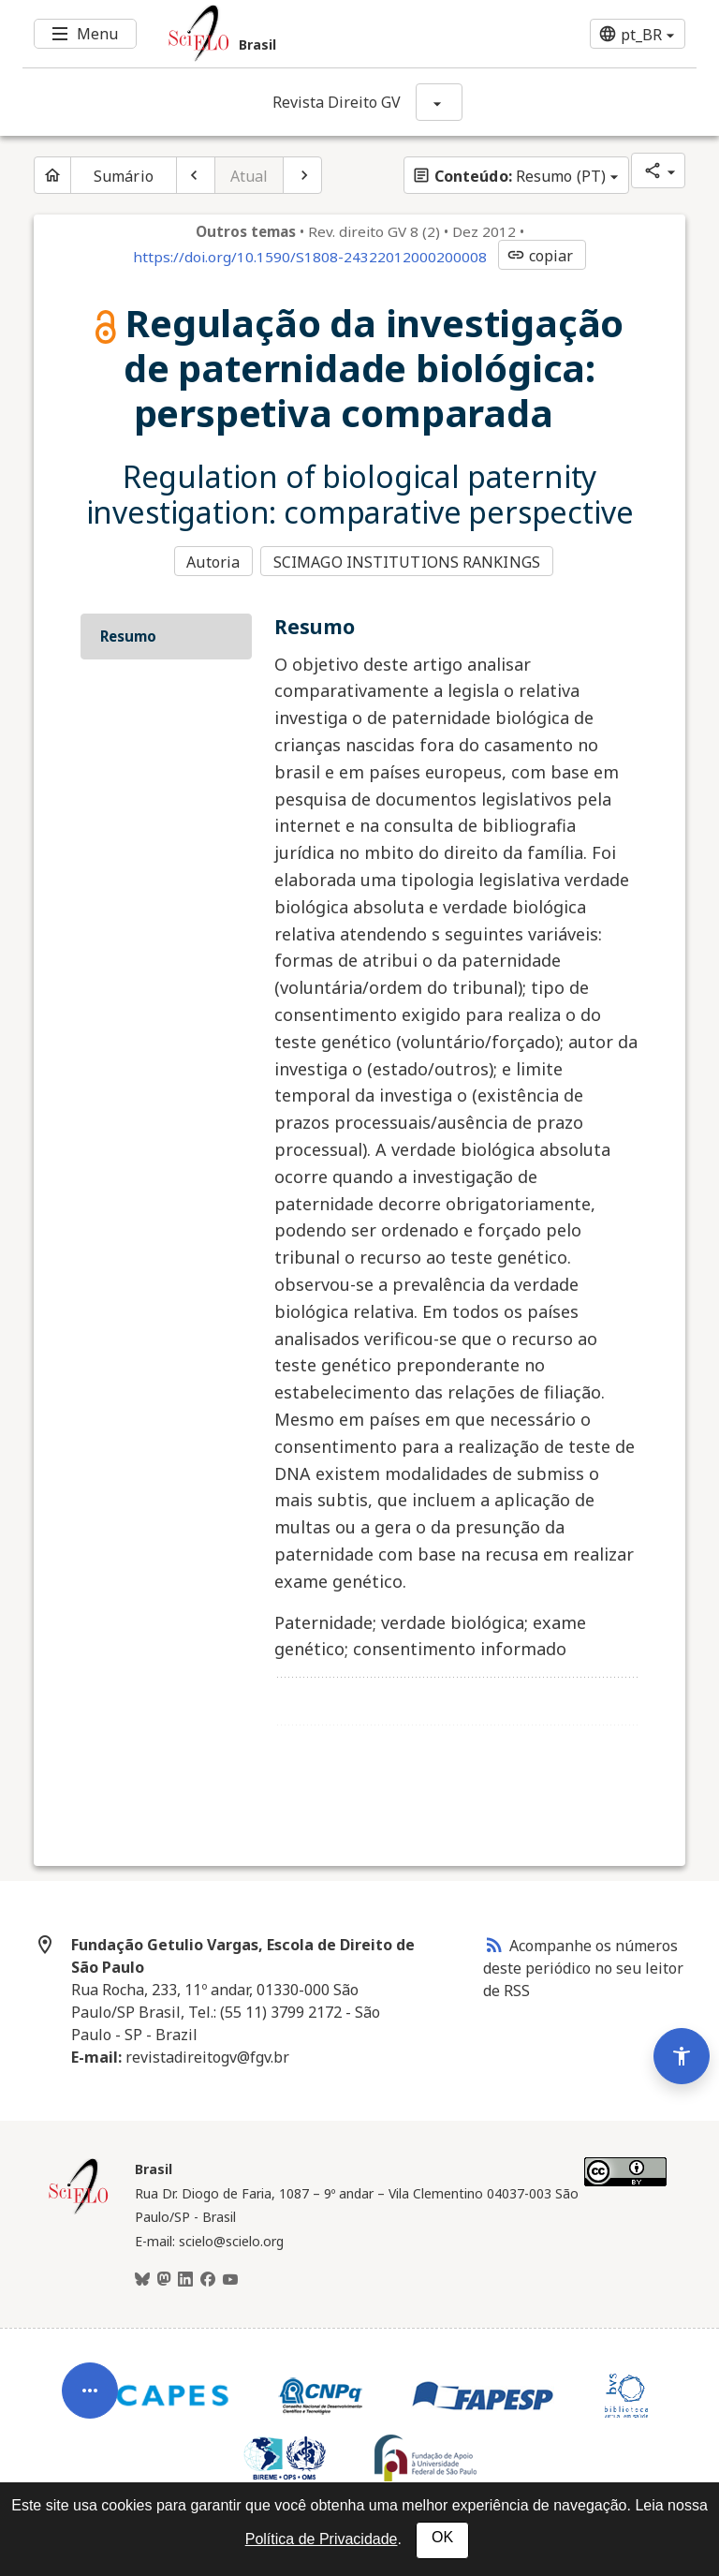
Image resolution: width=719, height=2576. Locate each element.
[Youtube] (230, 2277)
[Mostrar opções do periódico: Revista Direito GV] (439, 102)
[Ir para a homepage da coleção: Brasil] (303, 34)
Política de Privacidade (321, 2539)
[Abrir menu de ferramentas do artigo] (90, 2372)
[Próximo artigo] (302, 175)
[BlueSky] (142, 2277)
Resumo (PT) (509, 176)
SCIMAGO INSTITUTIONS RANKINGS (408, 561)
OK (442, 2537)
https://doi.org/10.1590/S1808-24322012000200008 (310, 256)
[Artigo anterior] (195, 175)
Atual (249, 176)
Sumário (124, 176)
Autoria (213, 561)
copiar (540, 255)
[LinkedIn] (185, 2277)
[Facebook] (207, 2277)
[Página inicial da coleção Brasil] (79, 2209)
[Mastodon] (163, 2277)
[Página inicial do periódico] (52, 175)
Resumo (128, 634)
